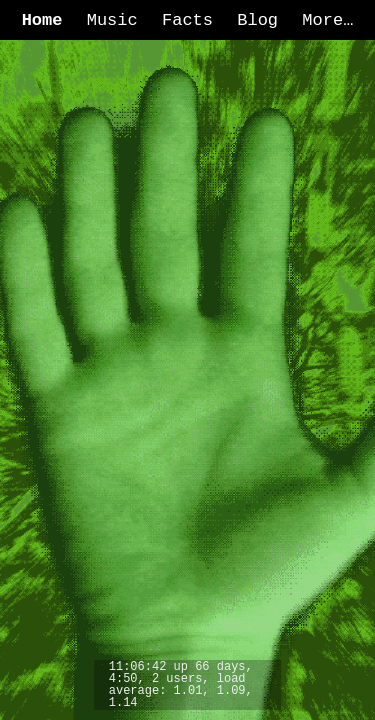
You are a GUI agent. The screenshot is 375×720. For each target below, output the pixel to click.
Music (112, 20)
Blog (257, 20)
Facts (187, 20)
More (322, 20)
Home (42, 20)
